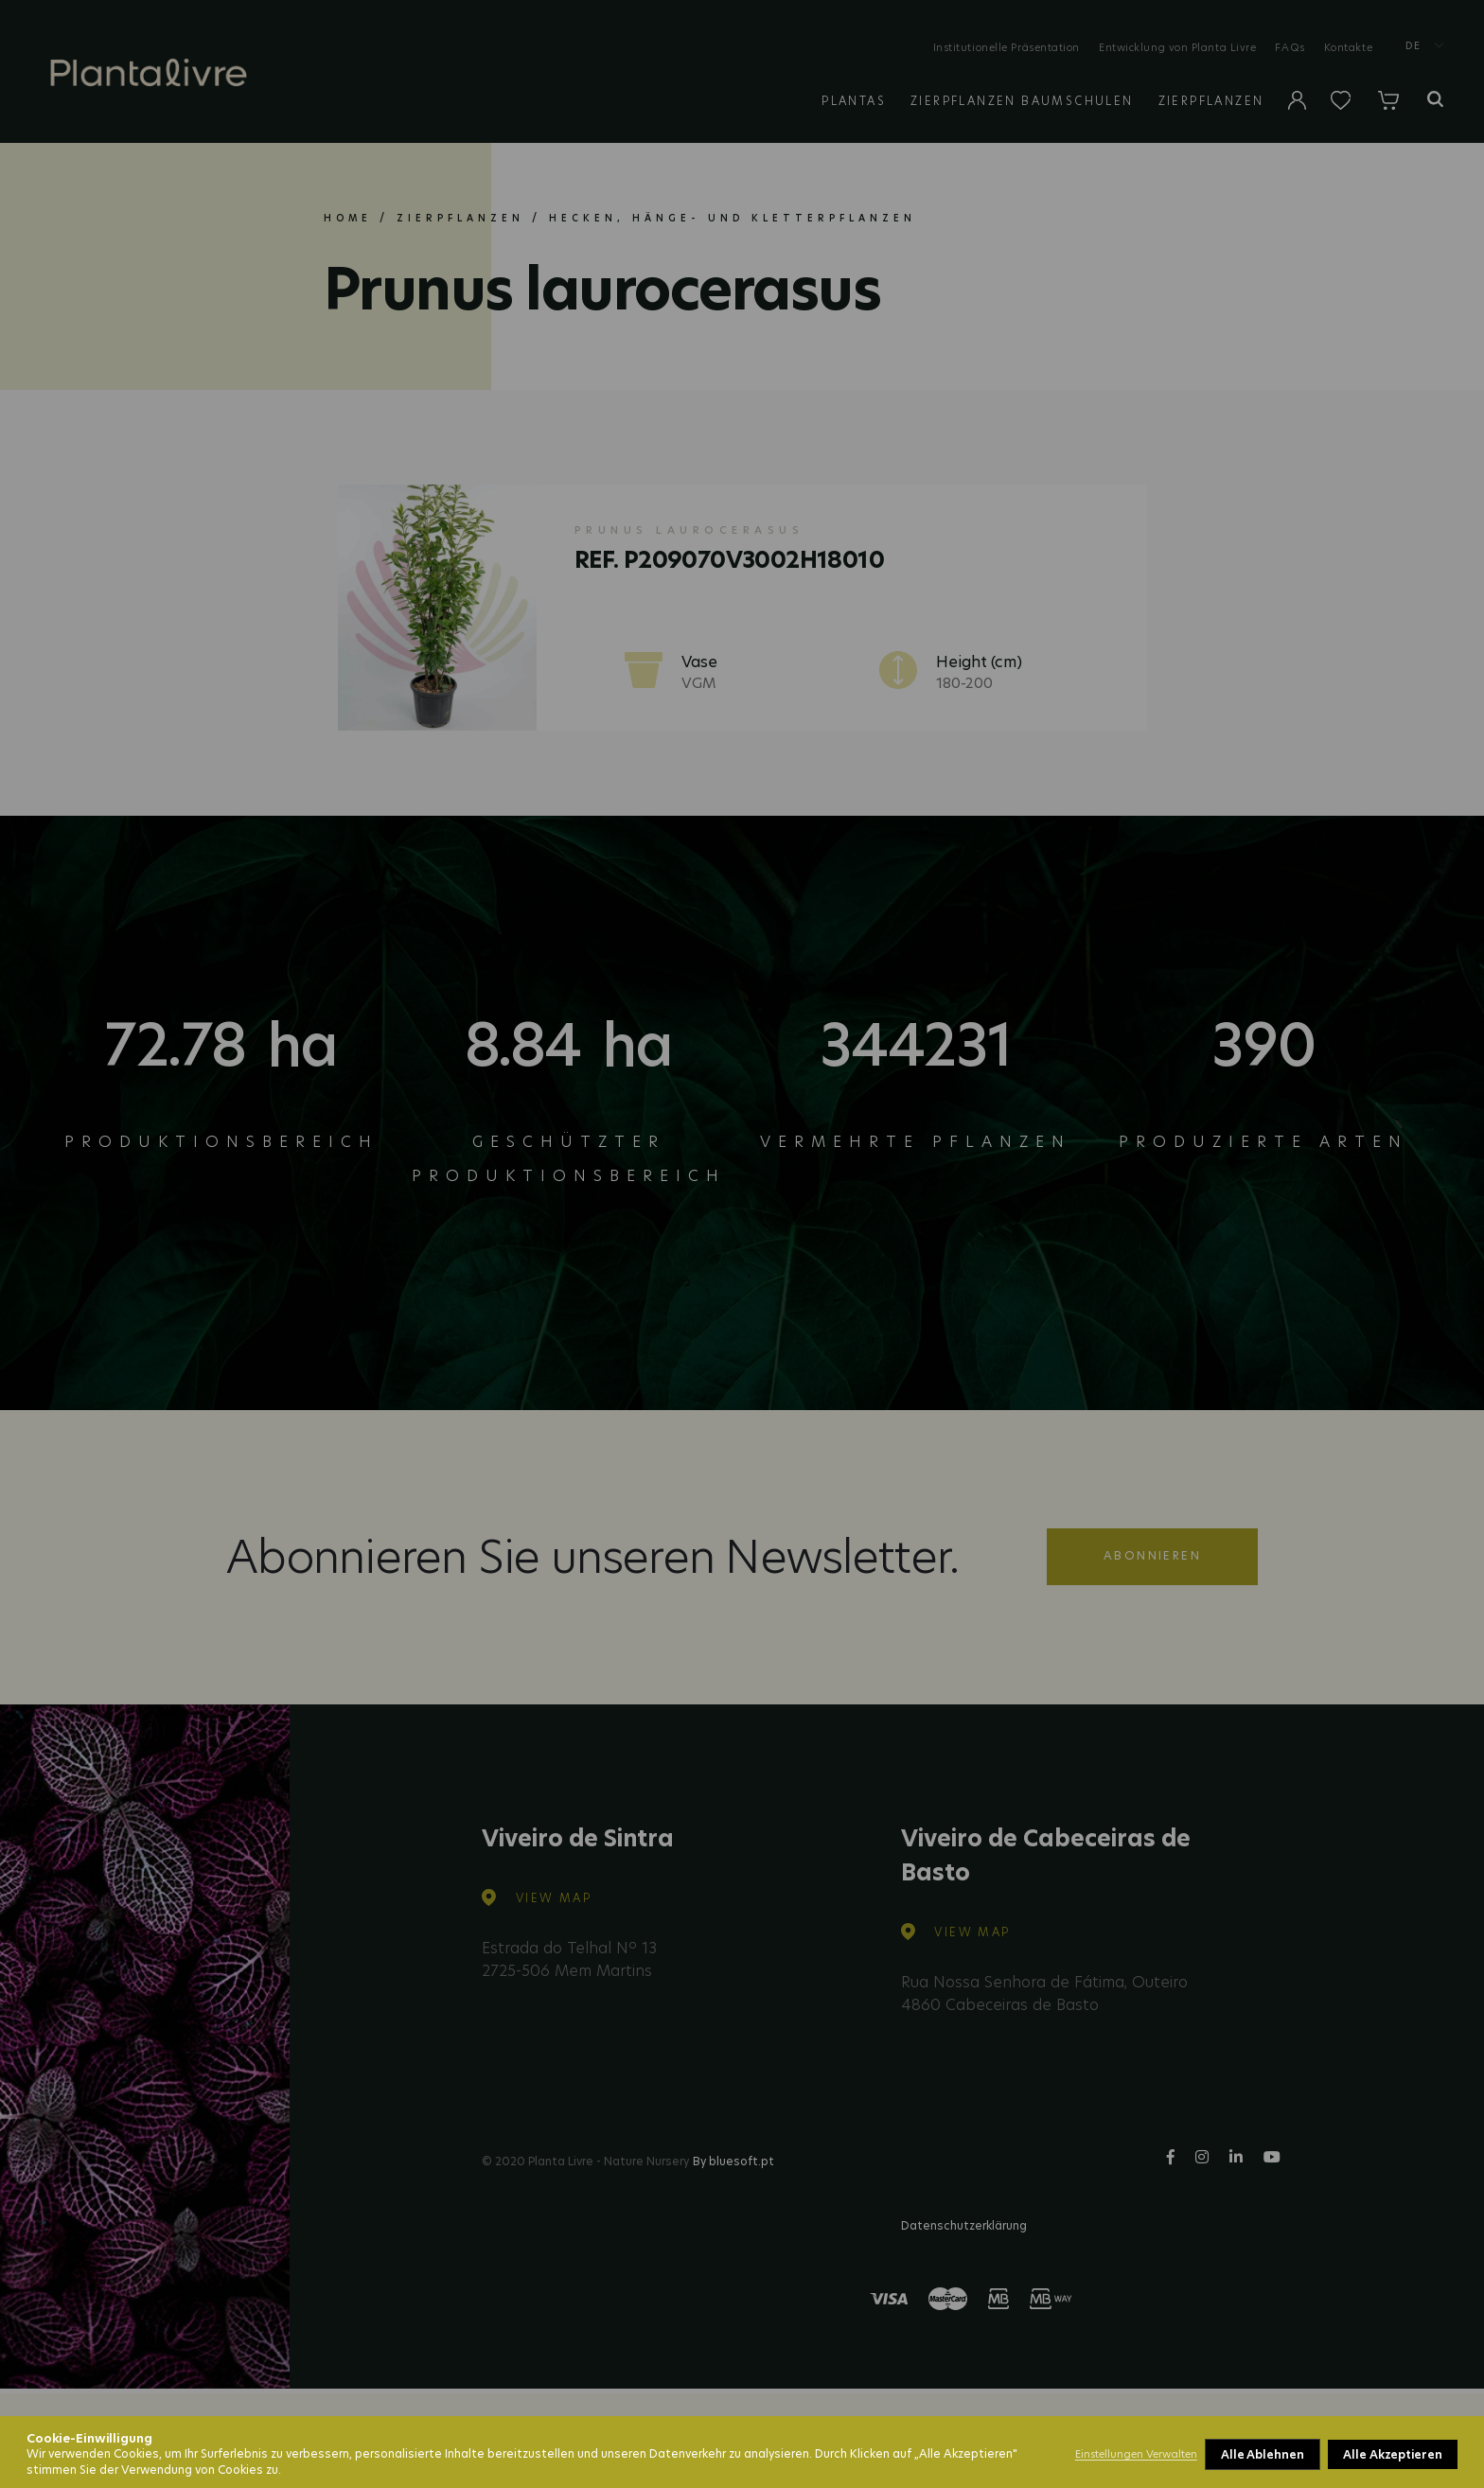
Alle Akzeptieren (1392, 2454)
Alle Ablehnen (1262, 2454)
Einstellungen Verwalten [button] (1136, 2454)
